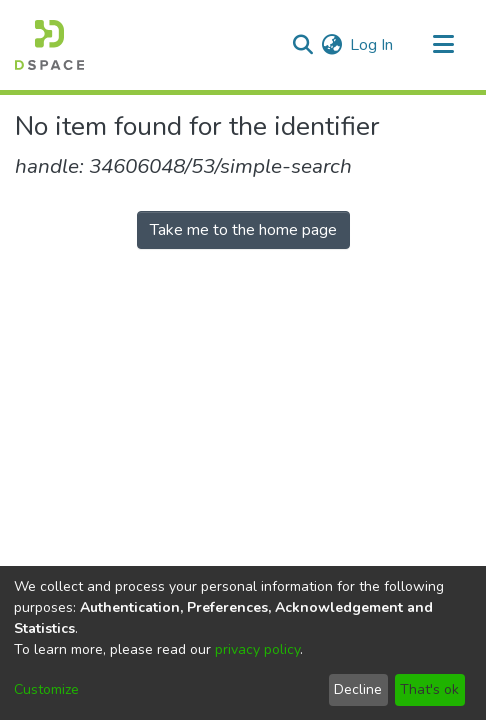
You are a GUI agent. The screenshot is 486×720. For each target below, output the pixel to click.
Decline (358, 689)
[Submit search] (302, 45)
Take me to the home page (243, 230)
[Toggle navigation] (443, 45)
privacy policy (257, 649)
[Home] (49, 45)
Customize (46, 689)
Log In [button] (372, 45)
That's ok (429, 689)
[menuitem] (331, 45)
